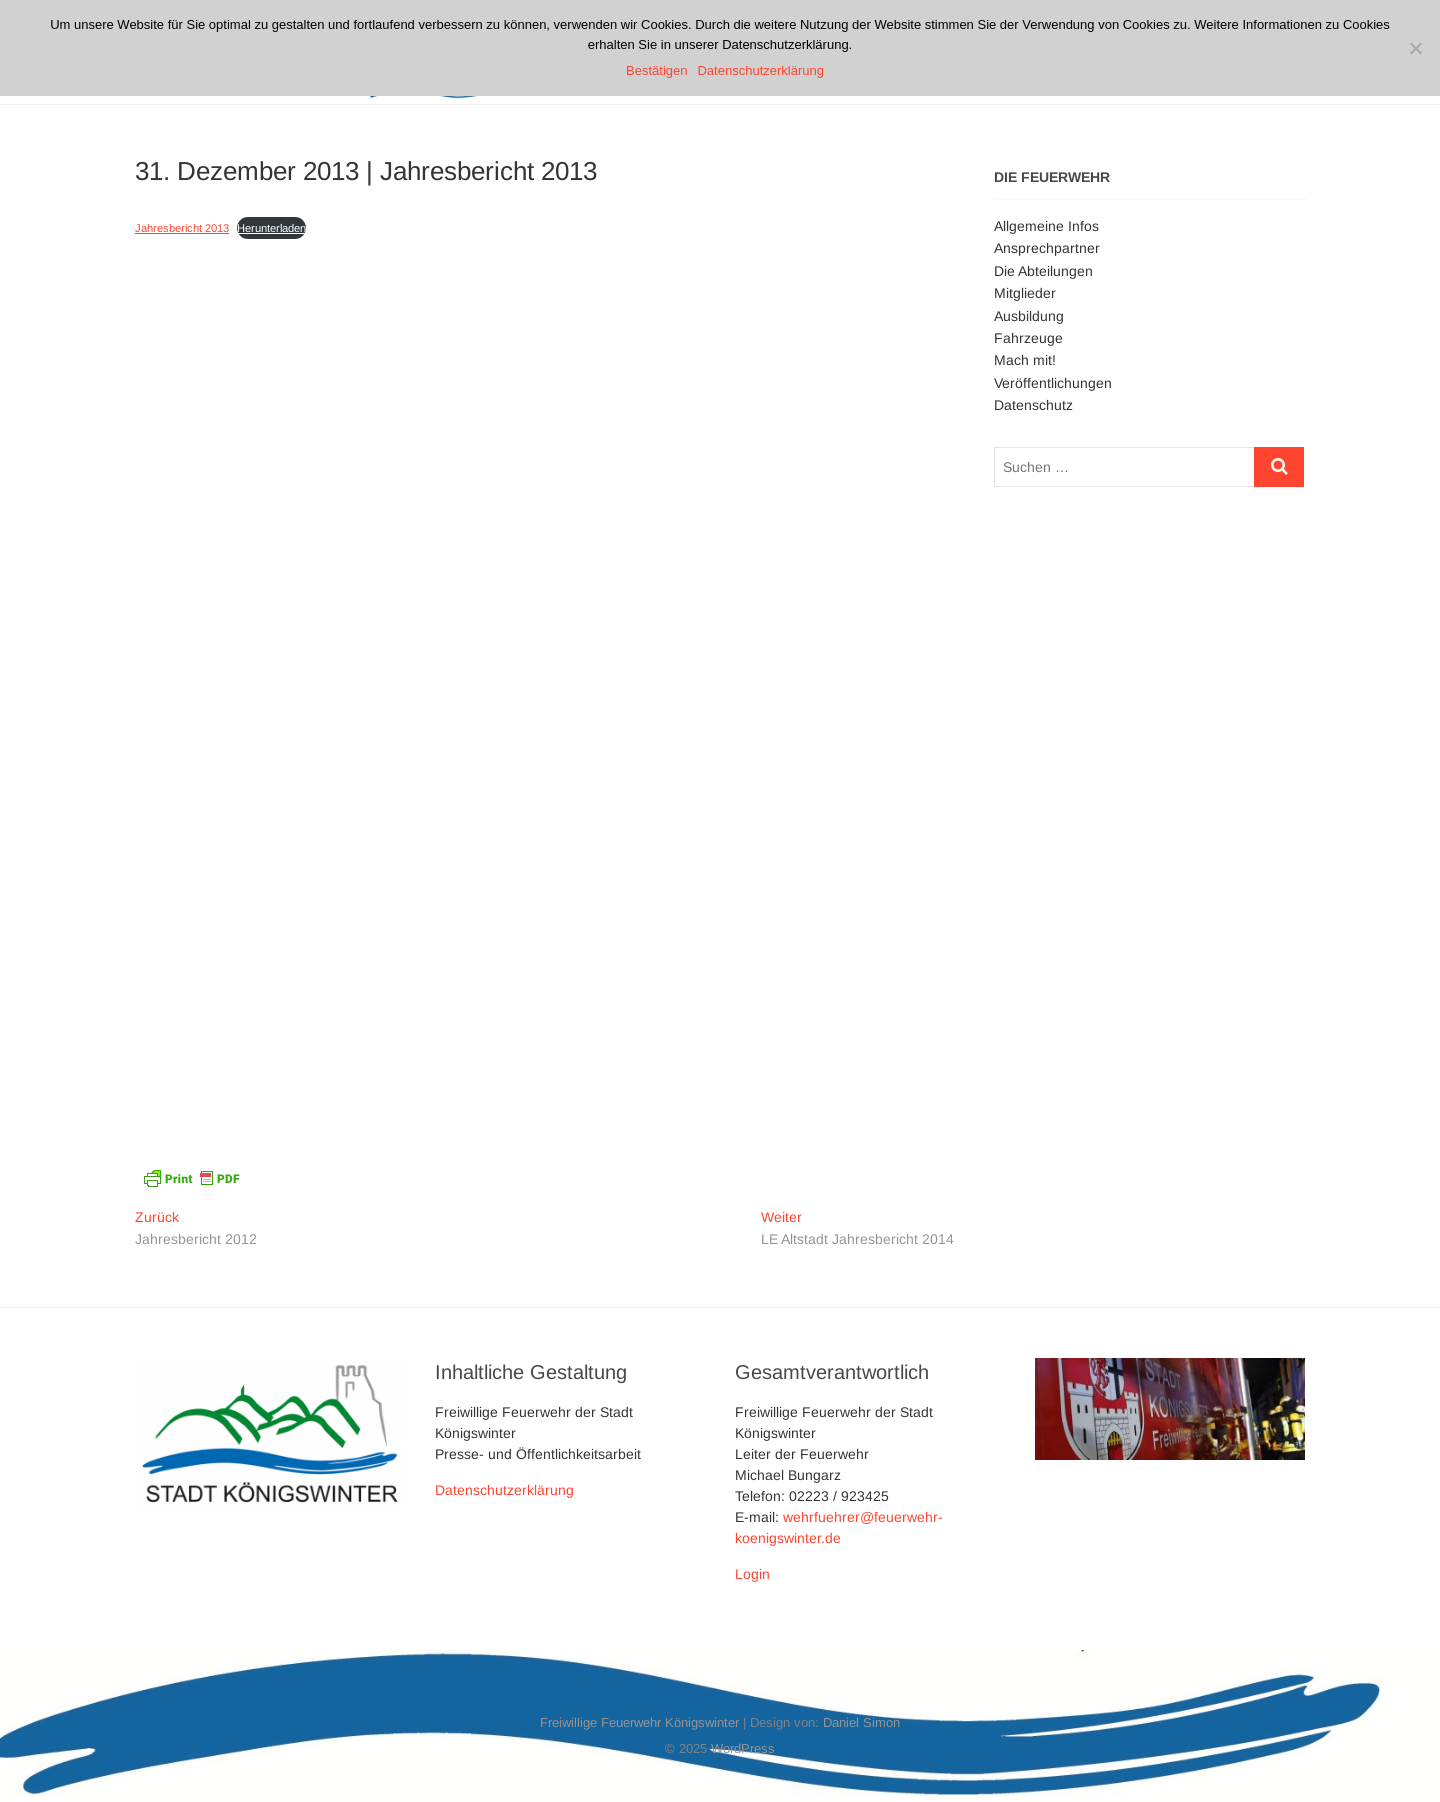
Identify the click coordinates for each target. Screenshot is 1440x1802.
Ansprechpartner (1047, 248)
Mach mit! (1025, 360)
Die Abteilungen (1043, 271)
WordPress (743, 1748)
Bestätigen (656, 70)
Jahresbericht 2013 (182, 228)
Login (752, 1574)
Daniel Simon (861, 1722)
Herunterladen (271, 228)
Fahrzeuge (1028, 338)
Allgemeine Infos (1046, 226)
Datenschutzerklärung (504, 1490)
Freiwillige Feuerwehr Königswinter (639, 1722)
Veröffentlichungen (1053, 383)
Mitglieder (1025, 293)
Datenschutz (1033, 405)
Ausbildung (1029, 316)
